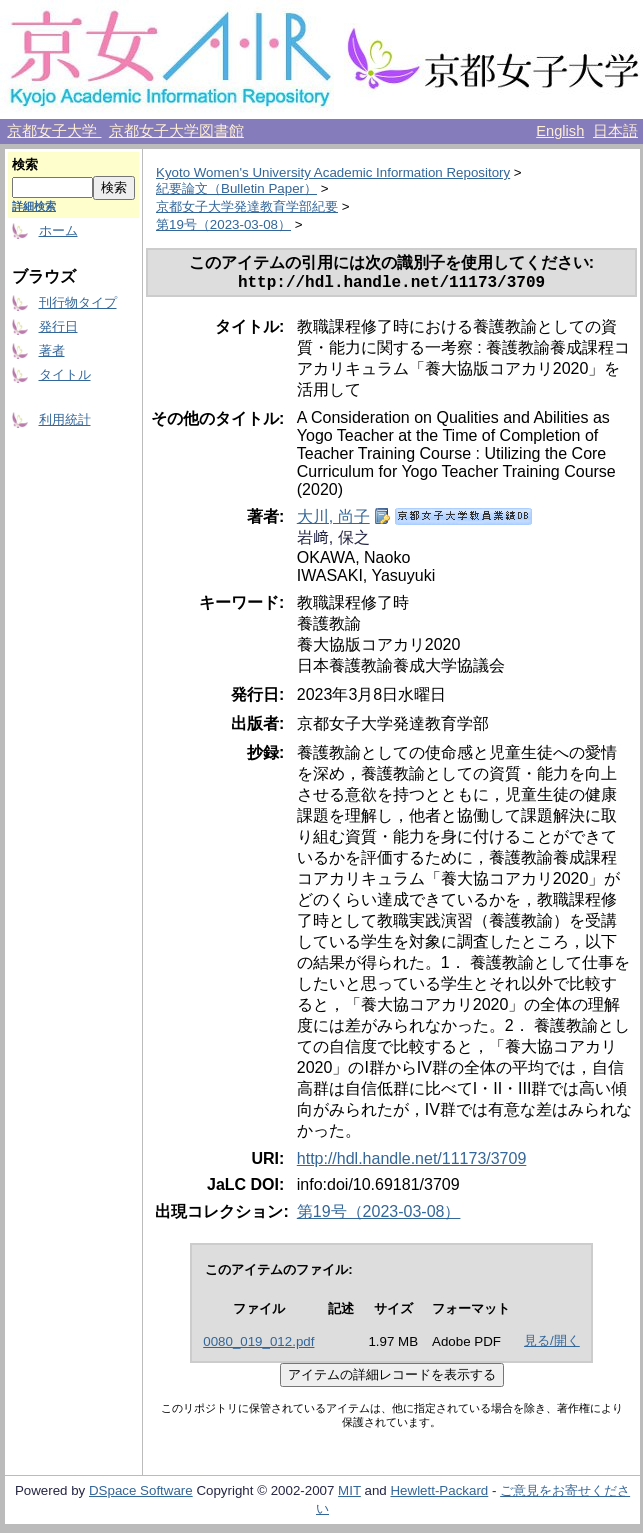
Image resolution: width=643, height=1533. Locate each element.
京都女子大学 (54, 131)
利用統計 (65, 419)
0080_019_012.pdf (258, 1345)
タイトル (65, 374)
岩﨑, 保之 (333, 541)
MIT (349, 1494)
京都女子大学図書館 (176, 131)
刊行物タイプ (78, 302)
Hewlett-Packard (439, 1494)
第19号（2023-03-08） (223, 224)
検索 (25, 164)
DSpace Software (141, 1494)
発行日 (58, 326)
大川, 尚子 (333, 520)
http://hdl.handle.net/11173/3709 (412, 1162)
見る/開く (552, 1344)
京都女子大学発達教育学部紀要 (247, 206)
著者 (52, 350)
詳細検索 (34, 206)
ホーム (58, 230)
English (560, 131)
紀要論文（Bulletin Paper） (236, 188)
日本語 (615, 131)
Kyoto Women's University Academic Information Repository (333, 172)
